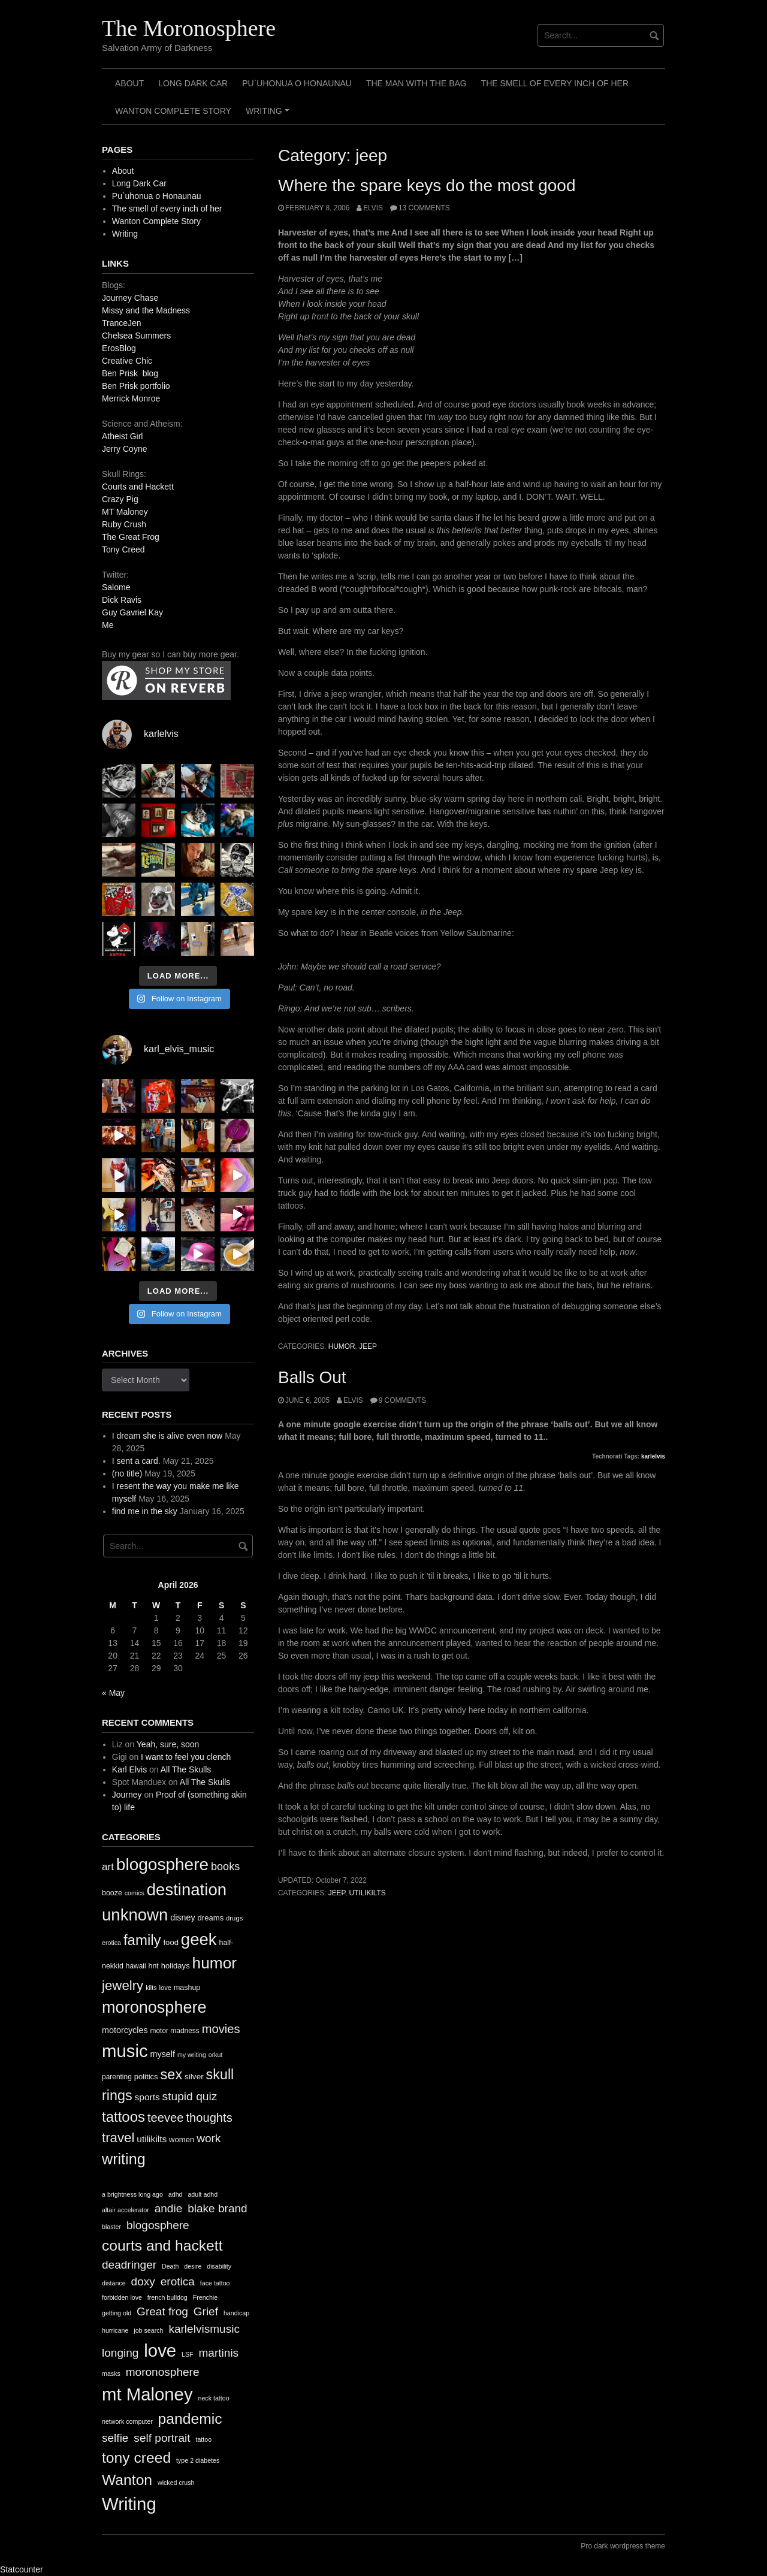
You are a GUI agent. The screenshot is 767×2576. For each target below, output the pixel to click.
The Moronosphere (189, 28)
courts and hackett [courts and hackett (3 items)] (162, 2245)
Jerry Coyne (124, 449)
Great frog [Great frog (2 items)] (162, 2311)
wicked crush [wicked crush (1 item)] (176, 2482)
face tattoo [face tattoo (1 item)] (215, 2283)
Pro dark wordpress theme (623, 2546)
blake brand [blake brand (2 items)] (217, 2208)
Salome (116, 587)
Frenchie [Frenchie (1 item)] (205, 2297)
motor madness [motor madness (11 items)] (175, 2031)
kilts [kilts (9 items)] (151, 1987)
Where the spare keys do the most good (427, 185)
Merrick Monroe (131, 398)
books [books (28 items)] (225, 1867)
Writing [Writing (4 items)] (129, 2504)
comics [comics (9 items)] (134, 1892)
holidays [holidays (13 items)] (175, 1965)
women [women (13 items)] (181, 2139)
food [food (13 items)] (170, 1942)
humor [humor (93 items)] (214, 1963)
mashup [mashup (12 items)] (187, 1987)
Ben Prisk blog (130, 373)
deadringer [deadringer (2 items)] (129, 2264)
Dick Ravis (121, 600)
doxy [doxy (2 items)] (143, 2281)
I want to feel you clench (186, 1757)
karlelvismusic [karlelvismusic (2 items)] (204, 2329)
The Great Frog (130, 537)
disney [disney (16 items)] (182, 1917)
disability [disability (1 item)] (219, 2266)
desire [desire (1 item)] (192, 2266)
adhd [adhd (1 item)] (175, 2194)
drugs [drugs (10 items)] (234, 1918)
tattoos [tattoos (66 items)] (123, 2117)
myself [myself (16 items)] (162, 2054)
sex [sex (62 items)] (172, 2074)
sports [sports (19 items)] (147, 2097)
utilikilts (367, 1893)
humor (341, 1346)
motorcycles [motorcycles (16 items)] (125, 2030)
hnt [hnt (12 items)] (154, 1966)
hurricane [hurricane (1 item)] (115, 2330)
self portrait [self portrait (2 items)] (162, 2438)
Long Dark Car (193, 83)
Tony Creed (123, 549)
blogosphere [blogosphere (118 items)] (162, 1864)
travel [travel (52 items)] (118, 2137)
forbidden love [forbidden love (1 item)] (122, 2297)
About (129, 83)
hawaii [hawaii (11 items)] (136, 1966)
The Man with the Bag (416, 83)
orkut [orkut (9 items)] (216, 2054)
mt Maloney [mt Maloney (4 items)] (147, 2394)
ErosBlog (119, 348)
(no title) (127, 1473)
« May (113, 1693)
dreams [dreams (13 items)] (211, 1917)
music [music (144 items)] (125, 2051)
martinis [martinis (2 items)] (218, 2353)
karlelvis (653, 1456)
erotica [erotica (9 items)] (111, 1942)
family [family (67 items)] (142, 1940)
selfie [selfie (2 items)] (115, 2438)
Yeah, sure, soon (168, 1744)
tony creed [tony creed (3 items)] (136, 2458)
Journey (127, 1794)
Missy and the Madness (146, 310)
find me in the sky (144, 1511)
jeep (368, 1346)
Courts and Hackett (138, 486)
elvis (373, 208)
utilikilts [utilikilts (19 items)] (152, 2139)
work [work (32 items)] (209, 2138)
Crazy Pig (120, 499)
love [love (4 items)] (160, 2350)
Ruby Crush (124, 524)
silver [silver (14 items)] (194, 2076)
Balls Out (312, 1377)
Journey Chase (130, 298)
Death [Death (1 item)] (170, 2266)
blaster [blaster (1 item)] (111, 2226)
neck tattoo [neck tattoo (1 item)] (213, 2398)
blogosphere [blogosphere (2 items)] (157, 2225)
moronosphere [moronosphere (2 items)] (163, 2372)
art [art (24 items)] (108, 1867)
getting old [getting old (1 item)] (116, 2313)
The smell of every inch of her (555, 83)
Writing (269, 115)
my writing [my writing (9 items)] (191, 2054)
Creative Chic (127, 361)
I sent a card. (136, 1461)
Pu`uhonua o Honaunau (297, 83)
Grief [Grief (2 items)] (206, 2311)
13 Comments (424, 208)
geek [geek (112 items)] (199, 1939)
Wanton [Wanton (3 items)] (127, 2480)
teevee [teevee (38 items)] (165, 2117)
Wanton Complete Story (173, 111)
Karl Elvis (129, 1769)
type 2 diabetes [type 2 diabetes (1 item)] (197, 2460)
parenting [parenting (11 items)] (117, 2077)
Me (107, 625)
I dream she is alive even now (167, 1435)
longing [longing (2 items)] (120, 2353)
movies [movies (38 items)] (221, 2029)
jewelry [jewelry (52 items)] (122, 1985)
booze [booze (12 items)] (112, 1893)
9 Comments (402, 1400)
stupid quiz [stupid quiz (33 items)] (190, 2096)
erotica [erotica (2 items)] (178, 2281)
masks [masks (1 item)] (111, 2373)
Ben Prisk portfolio (136, 386)
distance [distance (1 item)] (114, 2283)
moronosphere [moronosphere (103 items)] (154, 2007)
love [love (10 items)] (165, 1987)
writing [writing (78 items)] (124, 2159)
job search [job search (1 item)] (148, 2330)
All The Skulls (186, 1769)
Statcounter (21, 2569)
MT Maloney (125, 512)
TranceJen (121, 323)
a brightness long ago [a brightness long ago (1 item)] (132, 2194)
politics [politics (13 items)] (146, 2076)
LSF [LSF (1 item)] (188, 2354)
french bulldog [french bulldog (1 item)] (167, 2297)
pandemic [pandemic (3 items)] (190, 2419)
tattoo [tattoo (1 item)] (203, 2439)
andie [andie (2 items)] (169, 2208)
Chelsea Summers (136, 335)
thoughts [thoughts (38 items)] (209, 2117)
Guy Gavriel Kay (132, 612)
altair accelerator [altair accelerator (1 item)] (125, 2209)
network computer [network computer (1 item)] (127, 2421)
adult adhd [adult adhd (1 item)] (203, 2194)
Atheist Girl (122, 436)
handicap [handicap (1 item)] (236, 2313)
